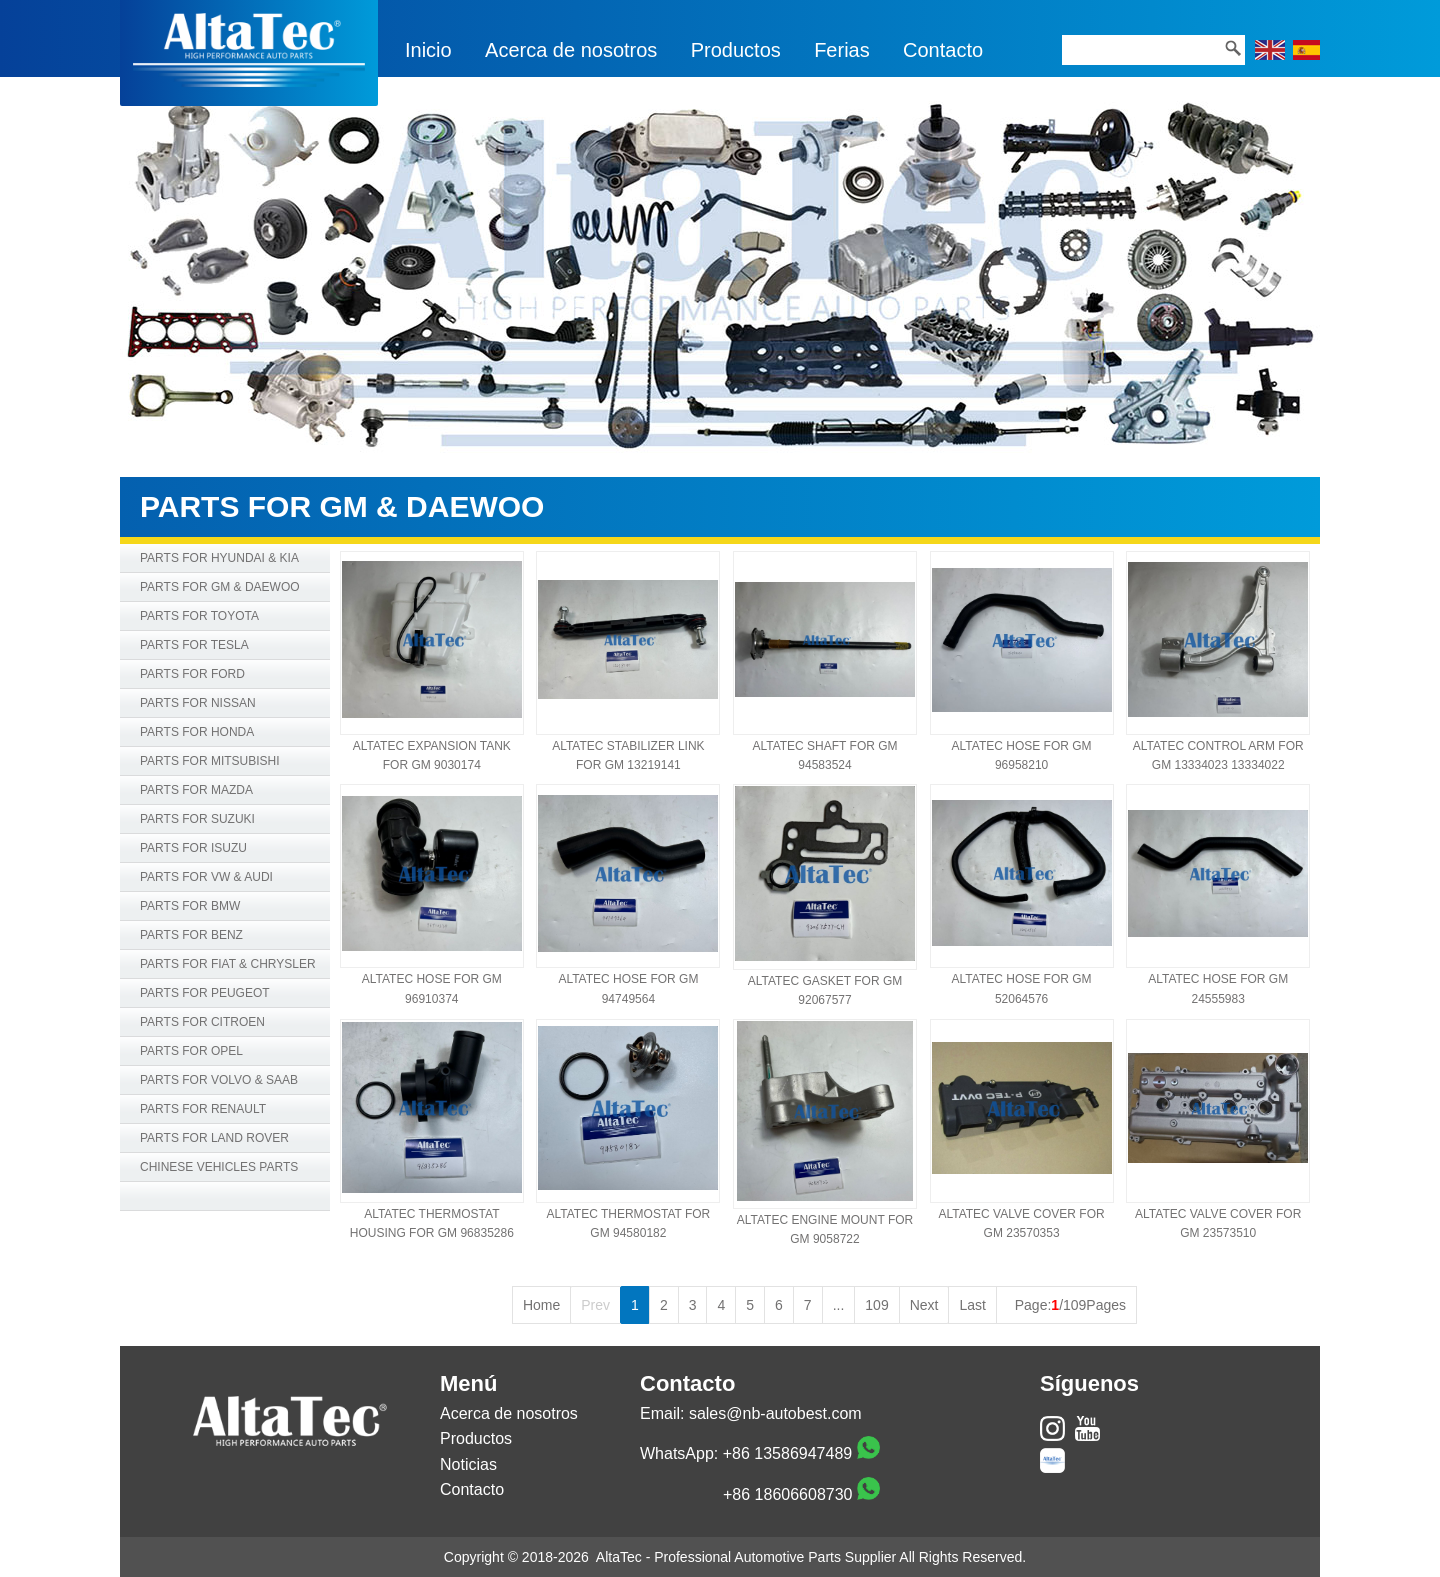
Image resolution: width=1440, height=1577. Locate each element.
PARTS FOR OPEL (191, 1051)
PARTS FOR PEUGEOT (205, 993)
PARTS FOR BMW (190, 906)
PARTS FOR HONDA (197, 732)
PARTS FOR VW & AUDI (206, 877)
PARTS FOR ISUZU (193, 848)
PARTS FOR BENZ (191, 935)
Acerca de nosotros (571, 50)
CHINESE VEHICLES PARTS (219, 1167)
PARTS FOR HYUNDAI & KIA (219, 558)
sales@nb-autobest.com (775, 1413)
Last (972, 1305)
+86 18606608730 (787, 1494)
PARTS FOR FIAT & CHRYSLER (228, 964)
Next (924, 1305)
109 (876, 1305)
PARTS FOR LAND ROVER (214, 1138)
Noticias (468, 1464)
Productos (736, 50)
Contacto (943, 50)
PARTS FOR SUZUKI (197, 819)
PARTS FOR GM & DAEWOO (220, 587)
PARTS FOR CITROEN (202, 1022)
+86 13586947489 (787, 1453)
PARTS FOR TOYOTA (199, 616)
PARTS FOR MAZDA (196, 790)
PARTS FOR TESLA (194, 645)
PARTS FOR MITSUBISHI (210, 761)
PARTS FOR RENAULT (203, 1109)
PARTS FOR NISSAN (198, 703)
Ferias (842, 50)
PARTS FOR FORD (192, 674)
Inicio (428, 50)
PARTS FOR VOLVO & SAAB (219, 1080)
